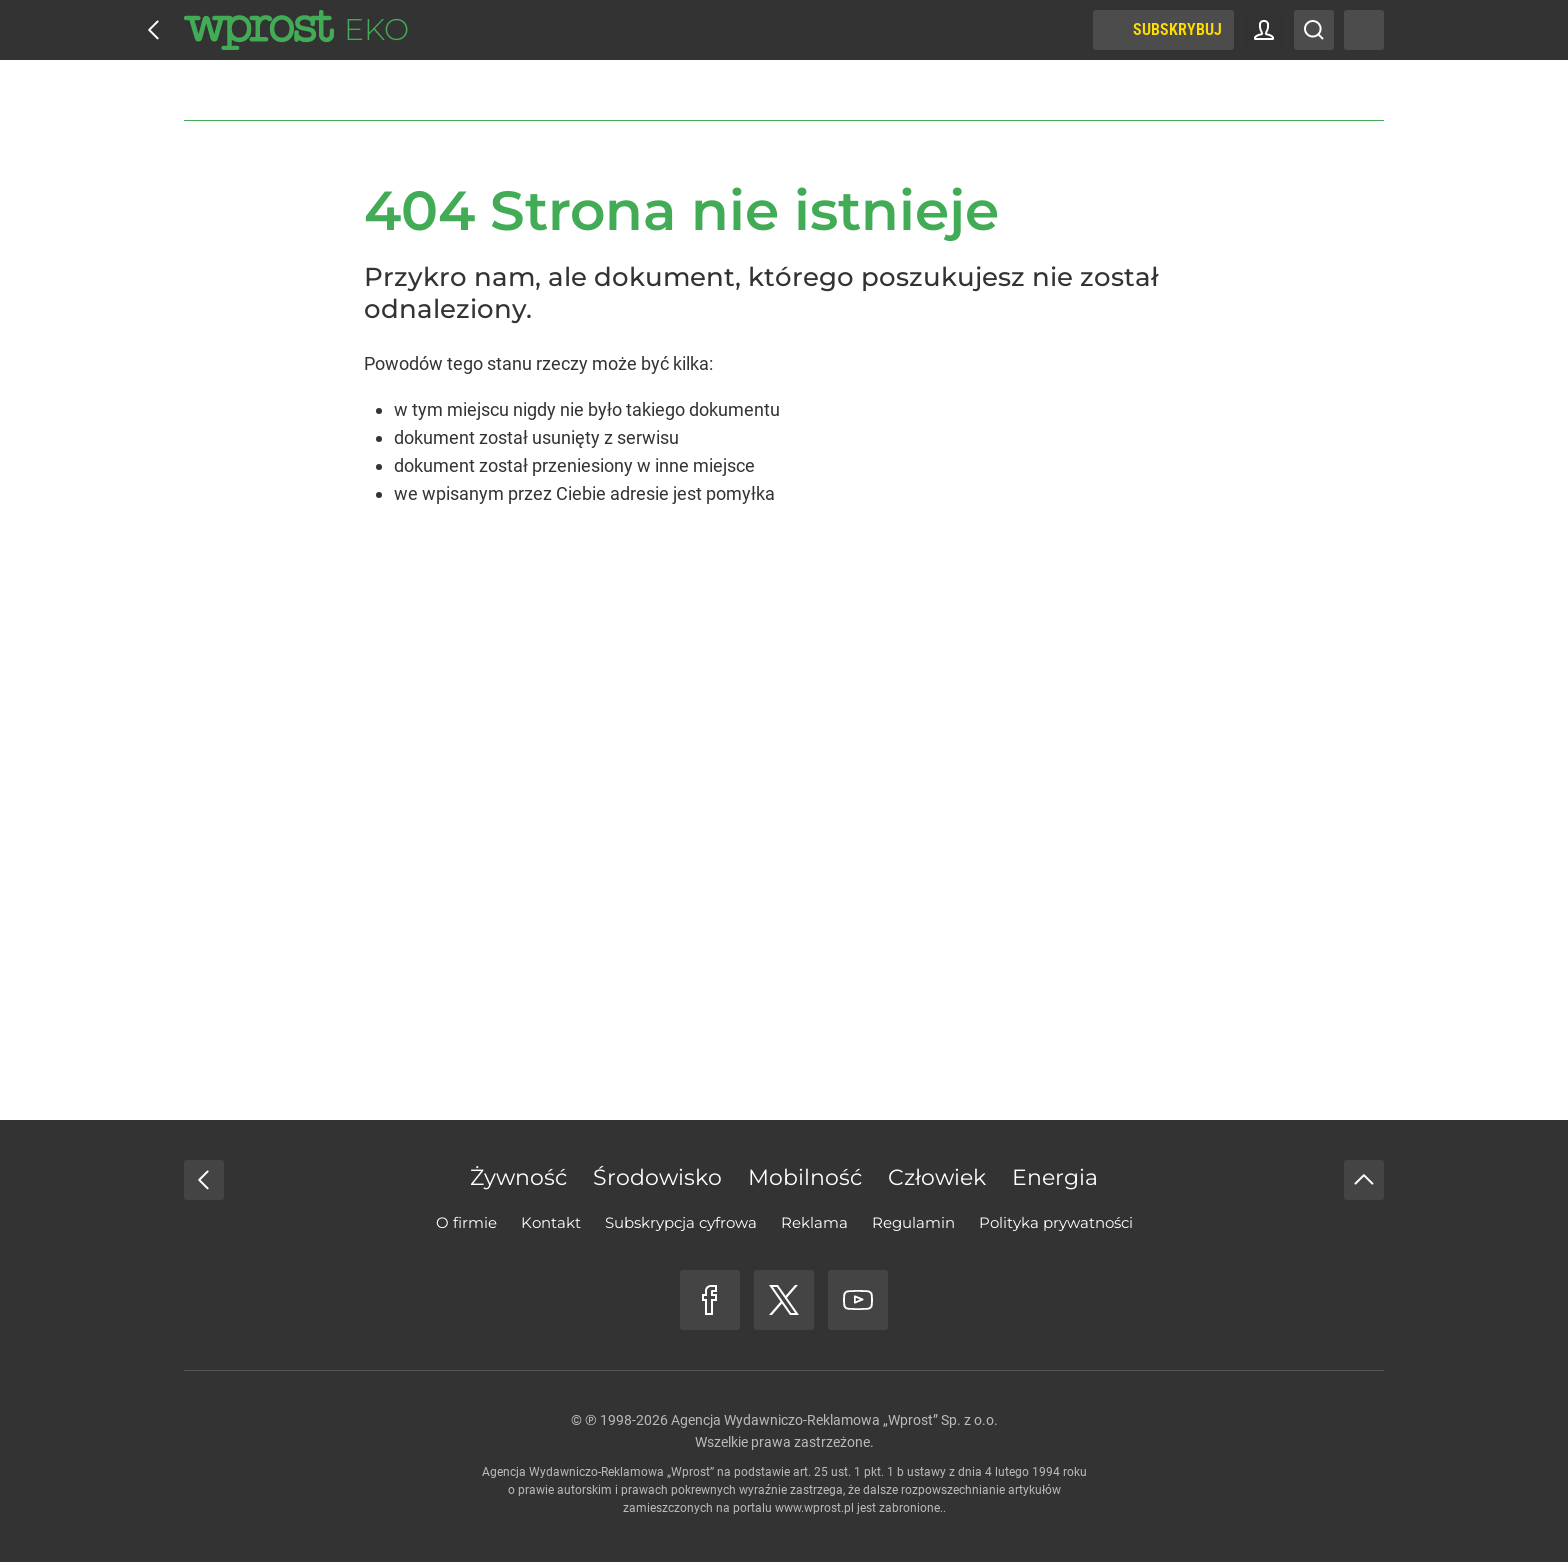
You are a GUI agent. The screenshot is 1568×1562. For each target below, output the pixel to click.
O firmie (466, 1222)
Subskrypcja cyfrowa (681, 1222)
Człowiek (937, 1177)
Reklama (814, 1222)
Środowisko (657, 1177)
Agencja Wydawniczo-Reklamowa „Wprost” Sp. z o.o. (834, 1420)
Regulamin (913, 1222)
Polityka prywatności (1056, 1222)
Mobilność (805, 1177)
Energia (1055, 1177)
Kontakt (551, 1222)
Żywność (518, 1177)
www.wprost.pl (814, 1508)
